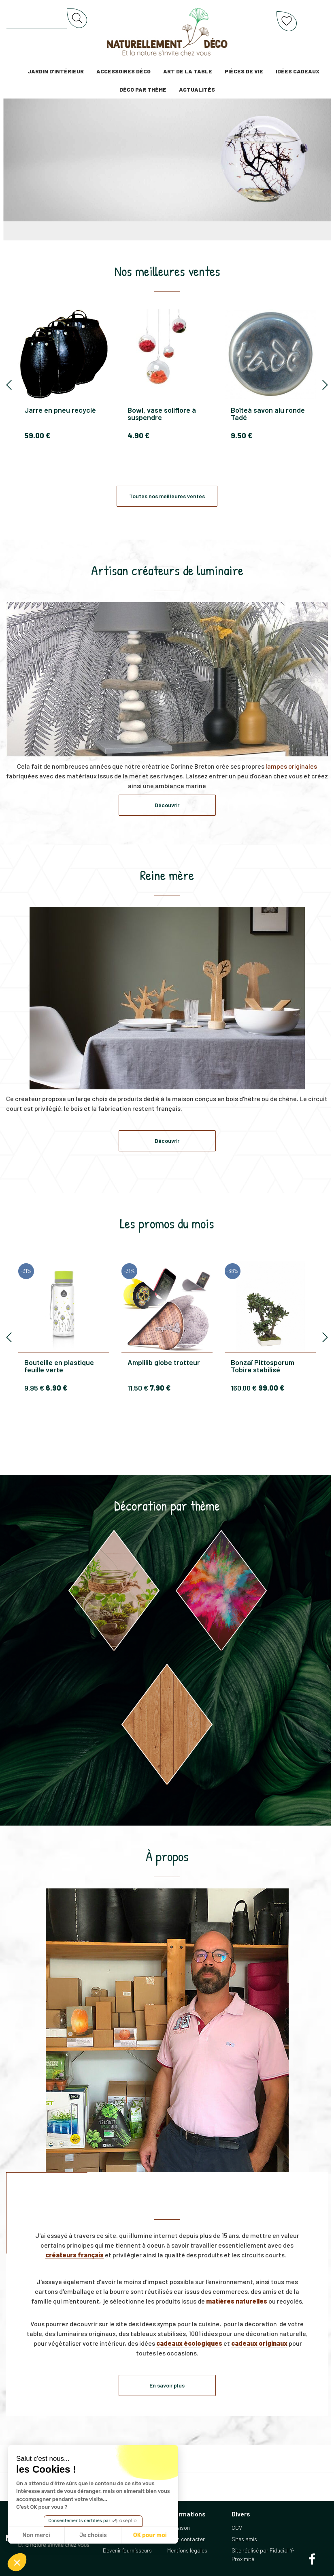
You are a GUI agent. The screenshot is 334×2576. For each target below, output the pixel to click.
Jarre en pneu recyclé (60, 410)
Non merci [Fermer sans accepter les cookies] (36, 2535)
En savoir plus (167, 2385)
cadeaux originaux (259, 2343)
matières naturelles (236, 2301)
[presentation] (9, 385)
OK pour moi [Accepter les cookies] (150, 2535)
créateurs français (74, 2255)
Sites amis (244, 2538)
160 (244, 1387)
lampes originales (291, 766)
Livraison (178, 2527)
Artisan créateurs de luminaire (167, 570)
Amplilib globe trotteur (164, 1363)
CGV (237, 2527)
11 (138, 1387)
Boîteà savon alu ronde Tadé (268, 413)
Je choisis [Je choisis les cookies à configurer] (93, 2535)
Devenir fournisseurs (127, 2550)
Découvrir (167, 805)
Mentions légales (187, 2550)
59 (37, 435)
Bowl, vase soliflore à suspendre (162, 413)
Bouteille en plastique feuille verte (59, 1366)
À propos (167, 1856)
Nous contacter (186, 2538)
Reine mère (167, 875)
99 (271, 1387)
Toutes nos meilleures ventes (167, 496)
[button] (17, 2562)
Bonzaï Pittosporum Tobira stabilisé (262, 1366)
